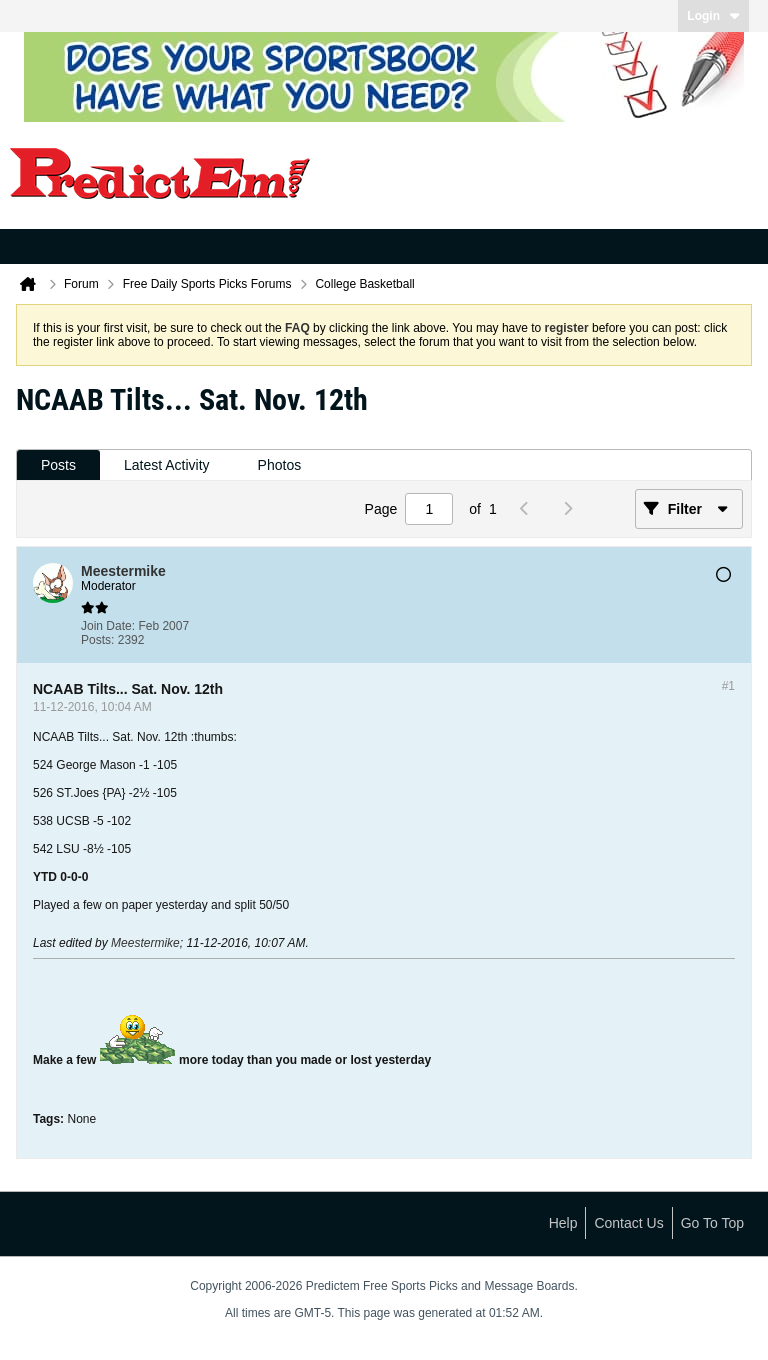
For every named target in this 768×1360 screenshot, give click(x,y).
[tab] (58, 465)
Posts (58, 465)
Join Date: (108, 626)
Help (563, 1223)
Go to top (712, 1223)
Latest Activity (167, 465)
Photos (280, 465)
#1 (728, 686)
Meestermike (145, 943)
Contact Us (628, 1223)
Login (713, 16)
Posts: (97, 640)
